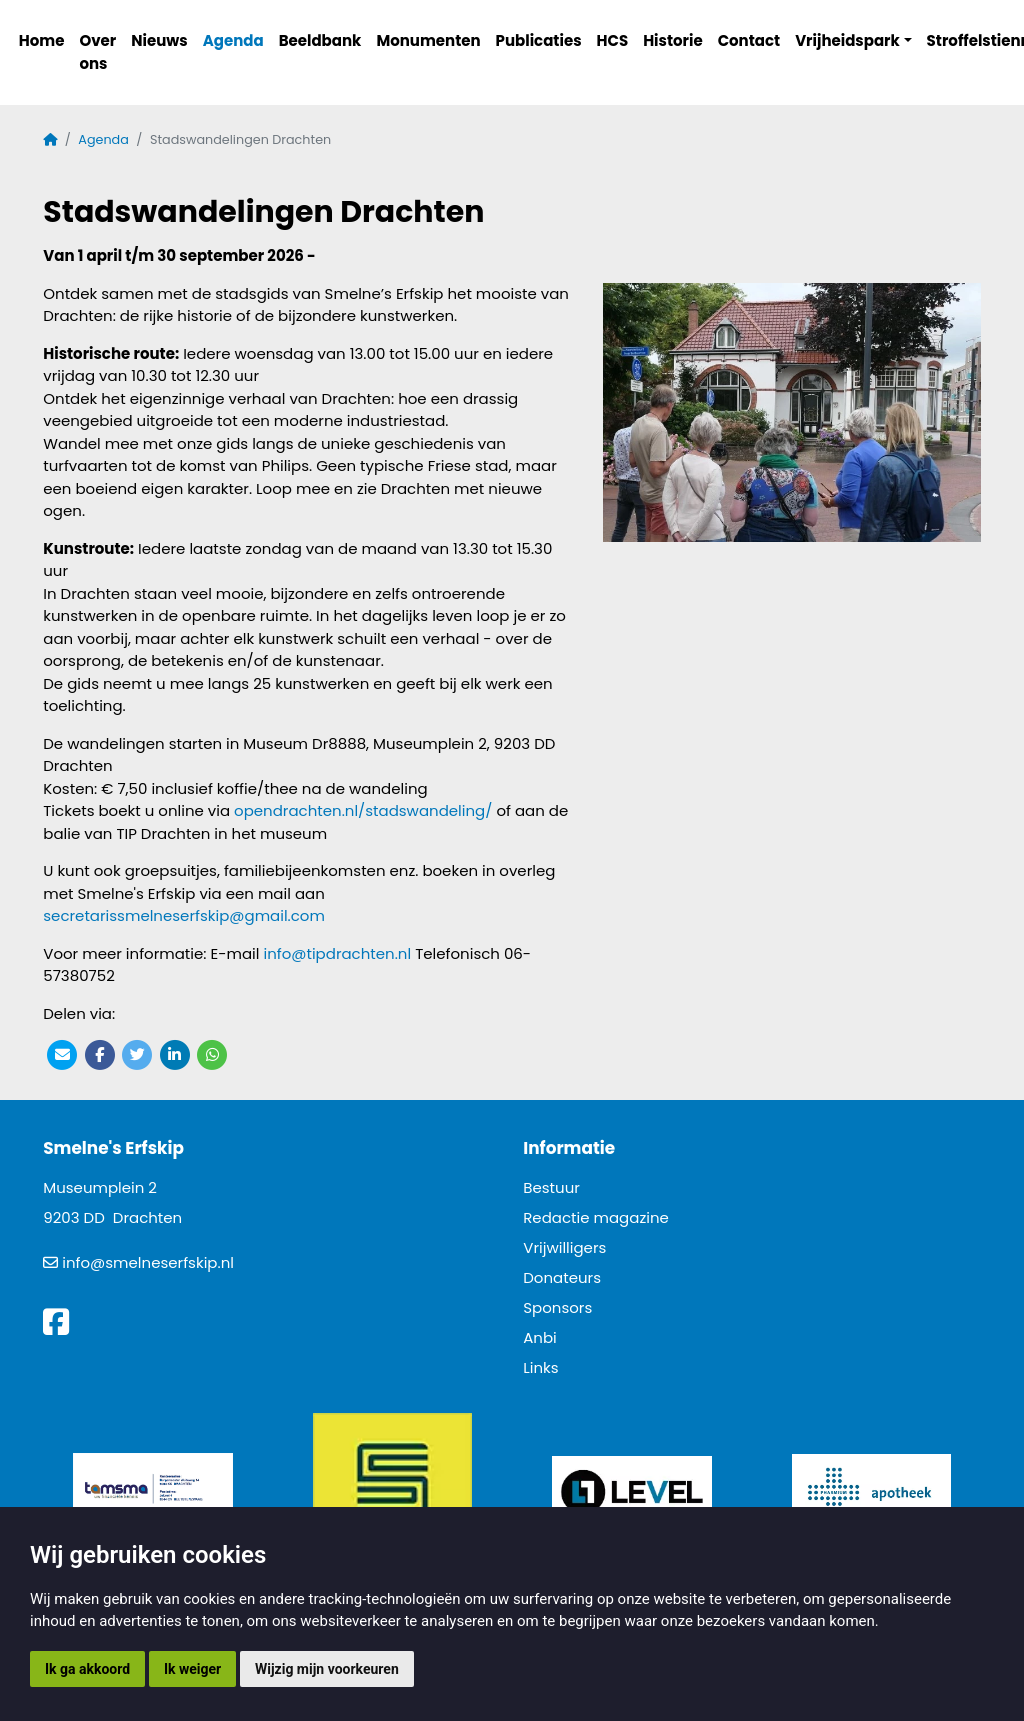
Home (42, 40)
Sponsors (557, 1307)
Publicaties (539, 40)
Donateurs (562, 1277)
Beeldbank (320, 40)
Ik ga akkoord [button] (87, 1669)
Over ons (97, 52)
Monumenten (428, 40)
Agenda (233, 40)
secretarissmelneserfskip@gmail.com (184, 915)
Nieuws (159, 40)
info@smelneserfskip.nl (148, 1262)
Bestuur (551, 1187)
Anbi (540, 1337)
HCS (613, 40)
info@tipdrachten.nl (337, 953)
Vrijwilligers (564, 1247)
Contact (749, 40)
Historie (673, 40)
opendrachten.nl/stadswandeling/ (363, 810)
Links (540, 1367)
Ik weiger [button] (192, 1669)
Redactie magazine (596, 1217)
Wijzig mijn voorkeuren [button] (327, 1669)
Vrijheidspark (847, 40)
